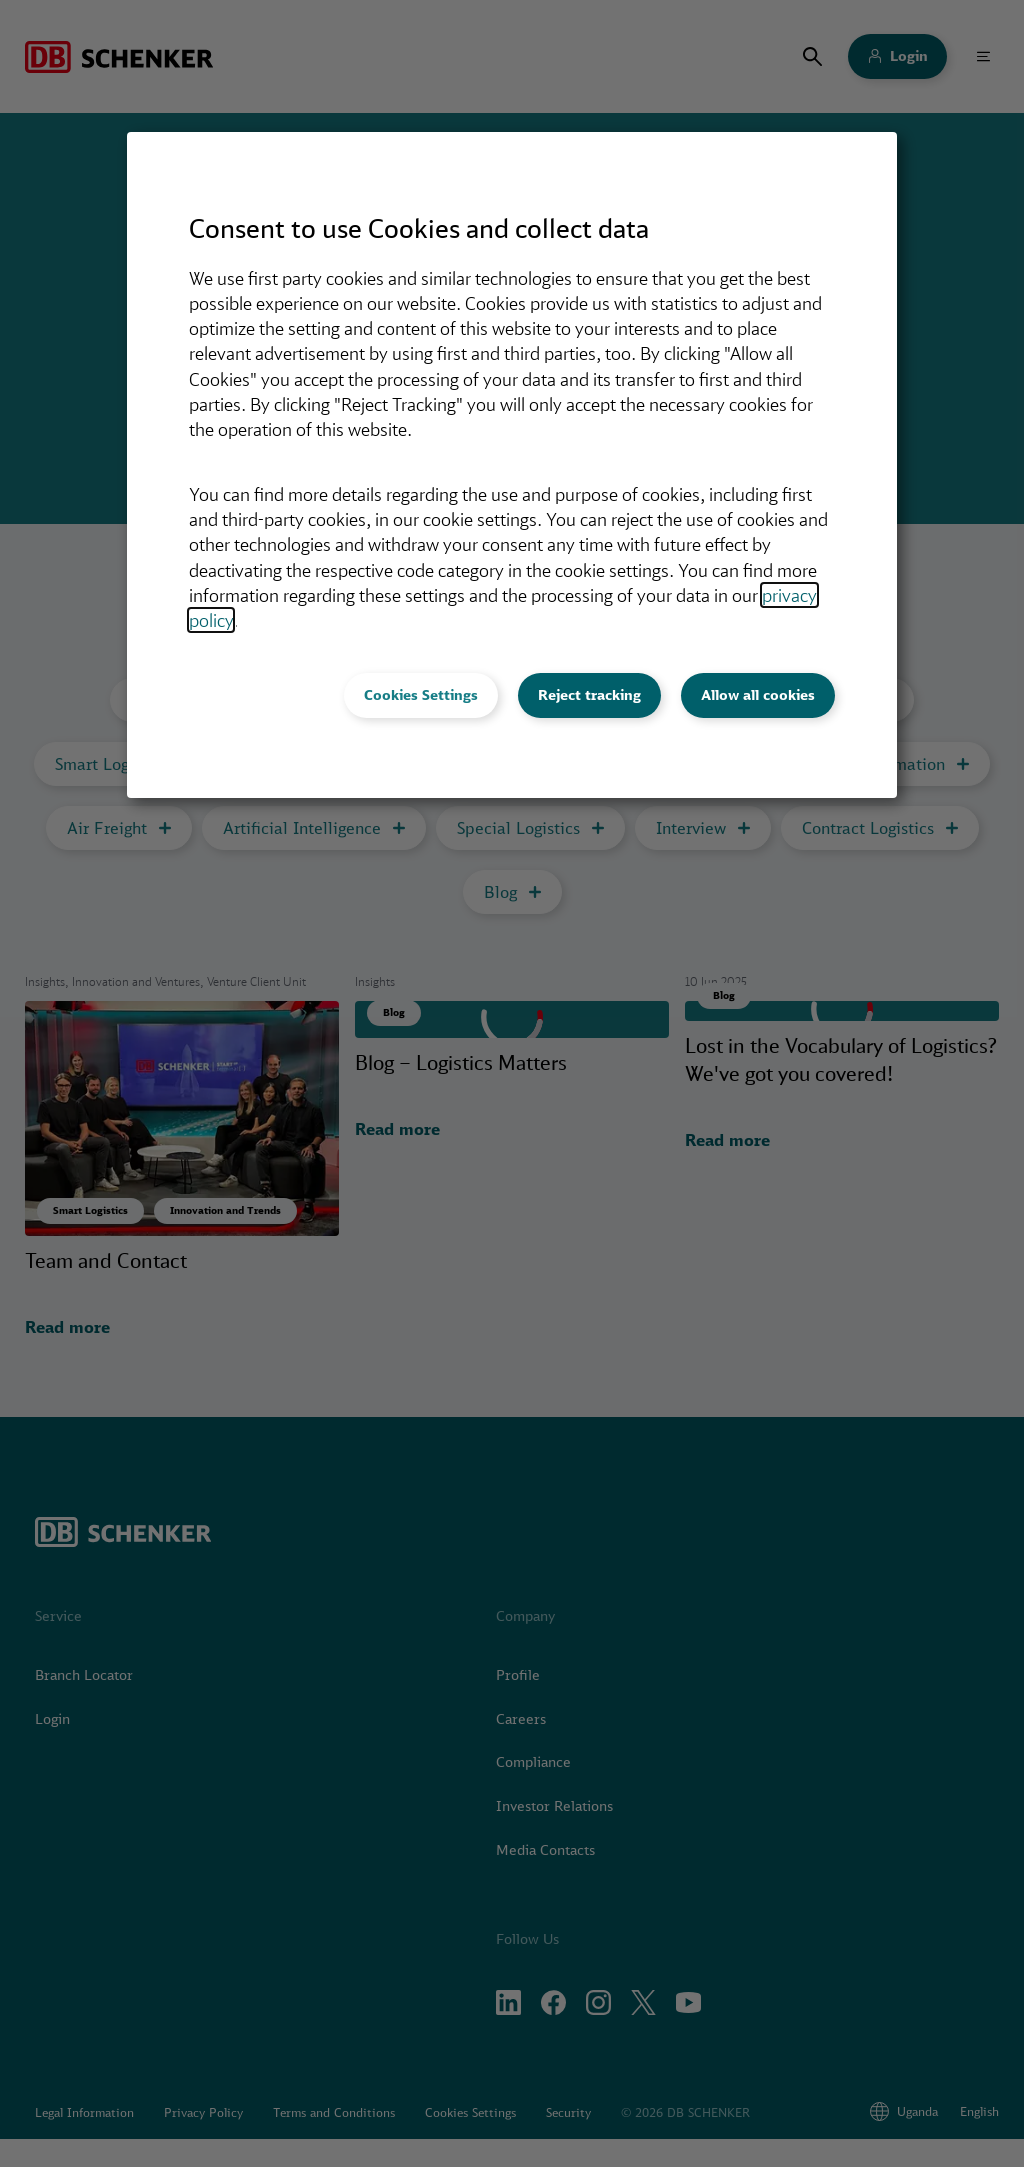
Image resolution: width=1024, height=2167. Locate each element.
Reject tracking (589, 695)
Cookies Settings (421, 695)
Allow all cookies (758, 695)
